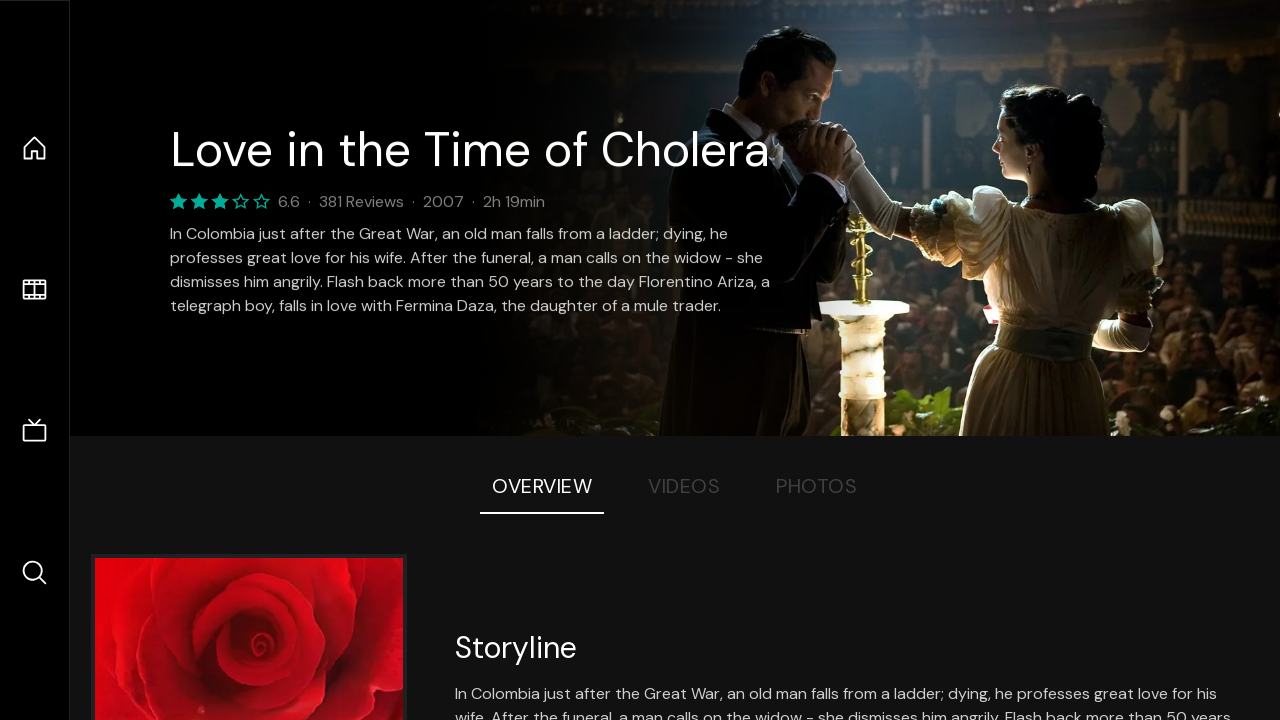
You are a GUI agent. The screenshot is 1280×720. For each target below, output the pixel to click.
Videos (684, 486)
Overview (542, 486)
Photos (816, 486)
